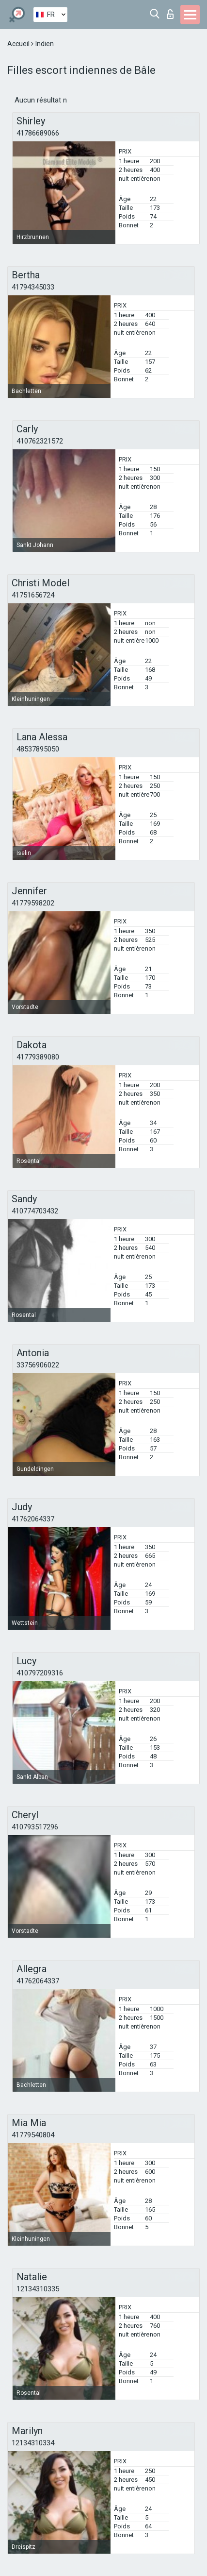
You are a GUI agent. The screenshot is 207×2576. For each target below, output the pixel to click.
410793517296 (35, 1827)
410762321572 (39, 441)
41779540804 (33, 2135)
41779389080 (37, 1057)
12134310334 (33, 2443)
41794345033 (33, 287)
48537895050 (37, 749)
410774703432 (35, 1211)
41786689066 (37, 133)
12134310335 (37, 2289)
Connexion (170, 14)
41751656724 (33, 595)
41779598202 (33, 903)
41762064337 (33, 1519)
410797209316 (39, 1673)
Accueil (19, 44)
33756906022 (37, 1365)
